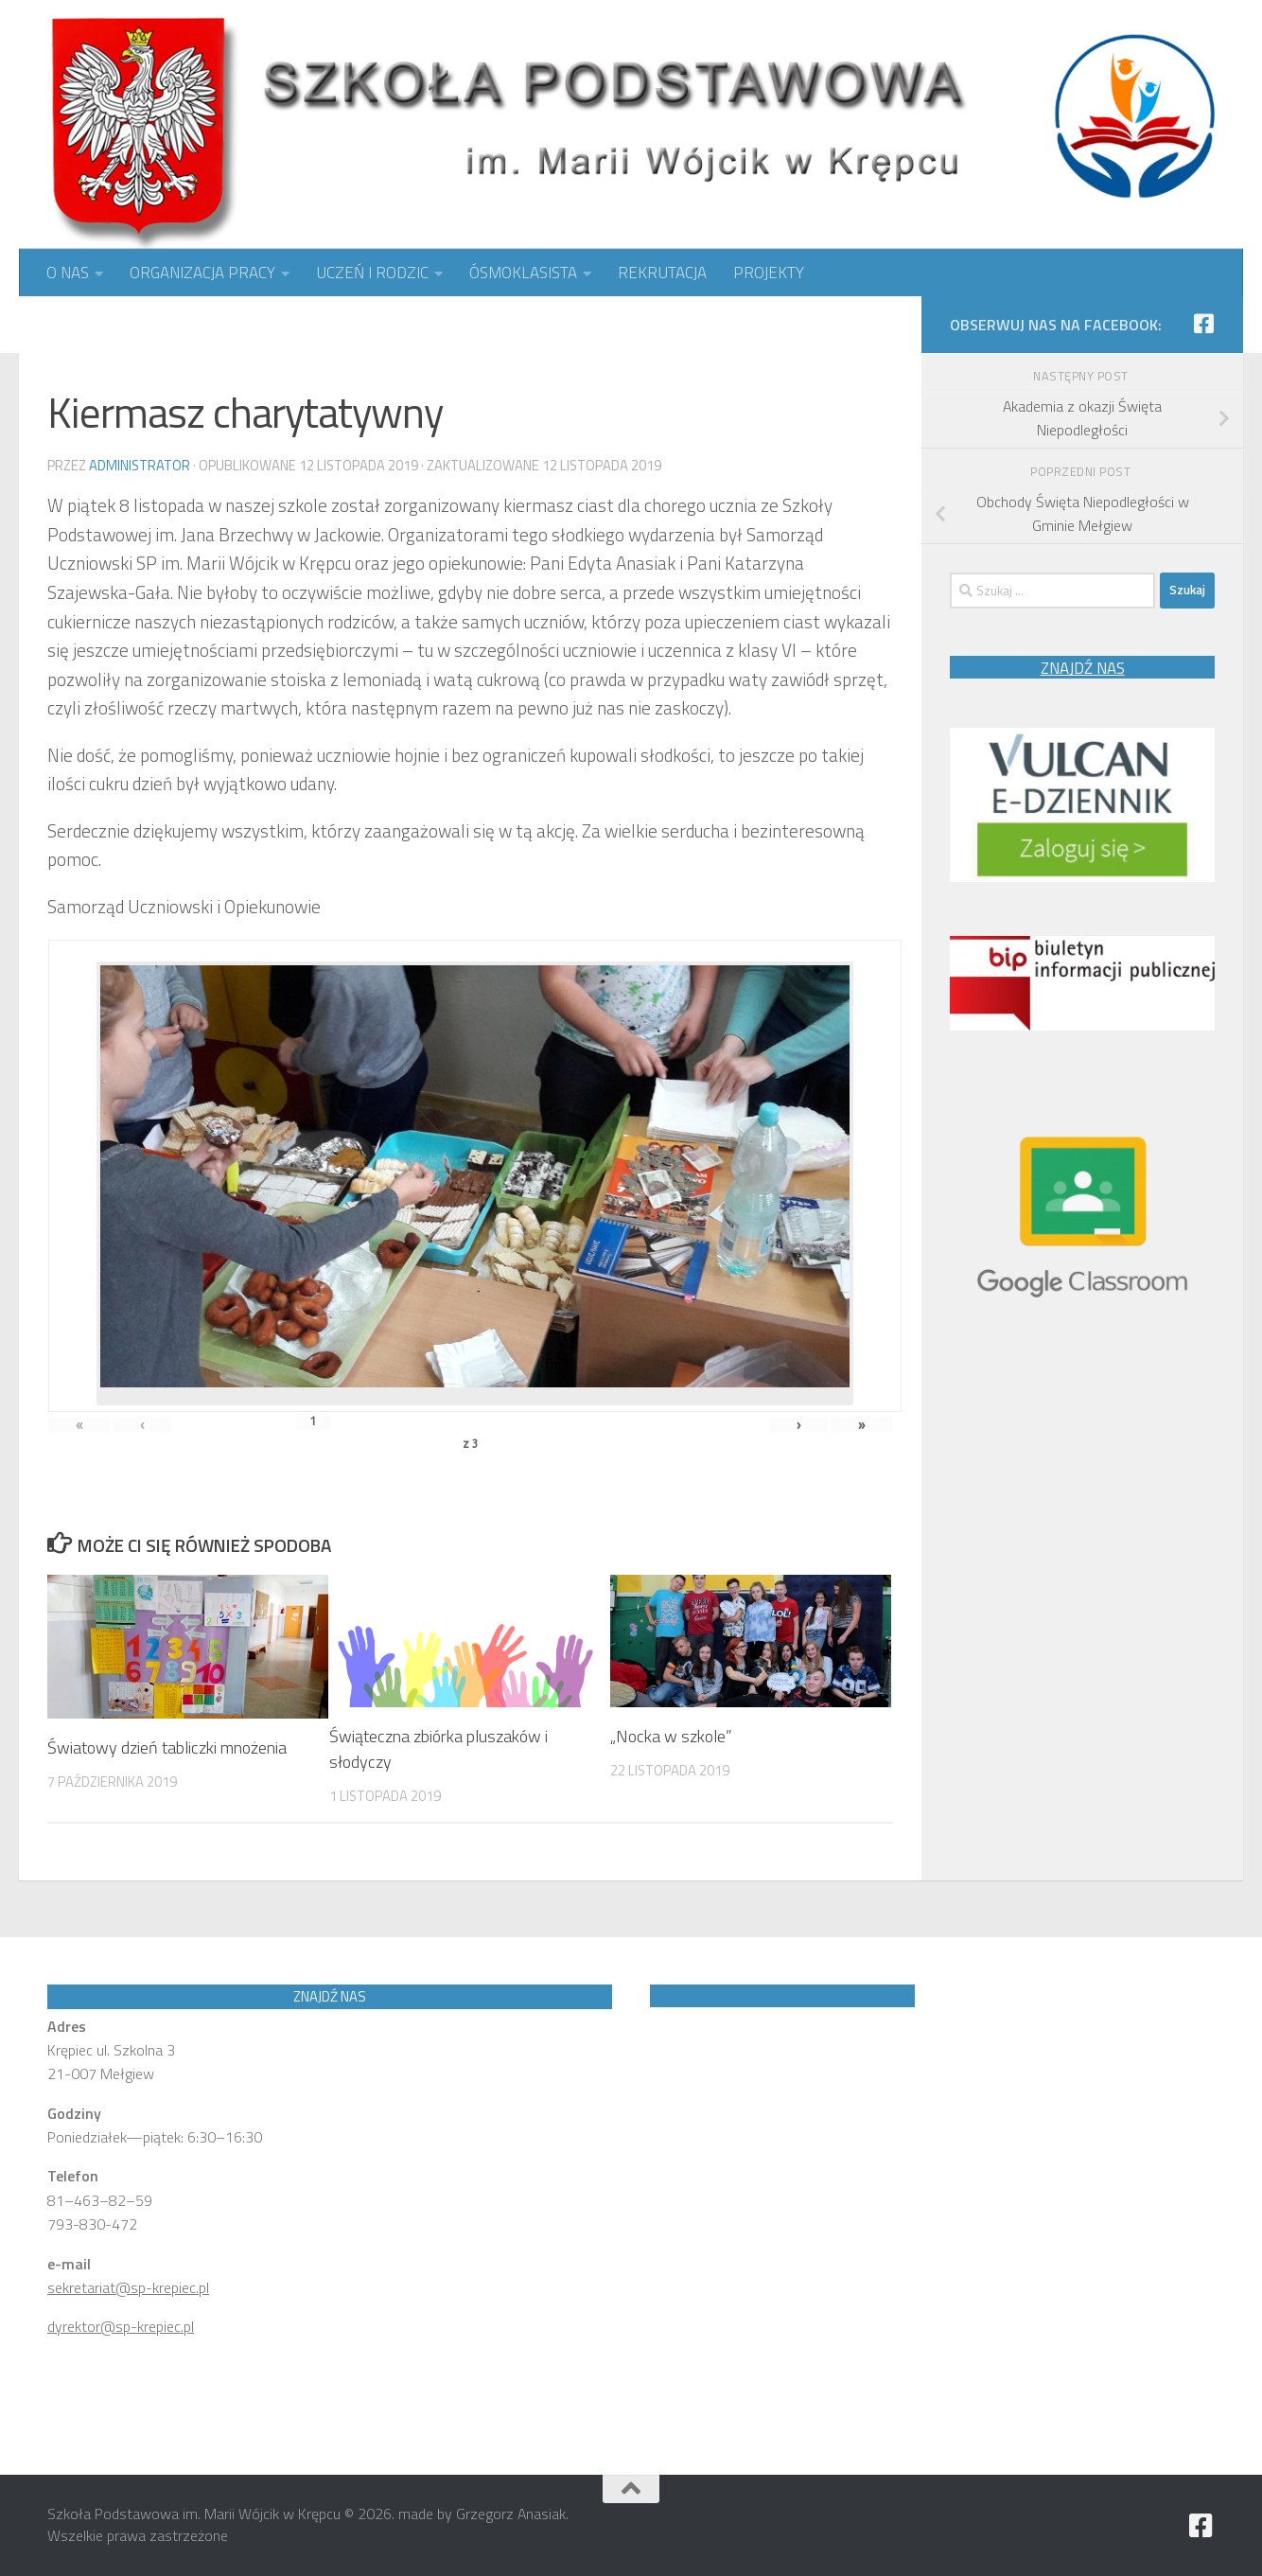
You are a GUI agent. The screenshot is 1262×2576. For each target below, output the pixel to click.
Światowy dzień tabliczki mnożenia (167, 1747)
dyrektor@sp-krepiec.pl (120, 2326)
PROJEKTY (768, 272)
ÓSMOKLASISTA (523, 272)
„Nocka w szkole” (671, 1736)
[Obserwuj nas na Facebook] (1203, 323)
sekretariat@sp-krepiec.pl (128, 2287)
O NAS (67, 272)
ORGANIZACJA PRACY (202, 272)
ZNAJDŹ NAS (1083, 668)
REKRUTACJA (662, 272)
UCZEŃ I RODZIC (372, 272)
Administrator (139, 465)
